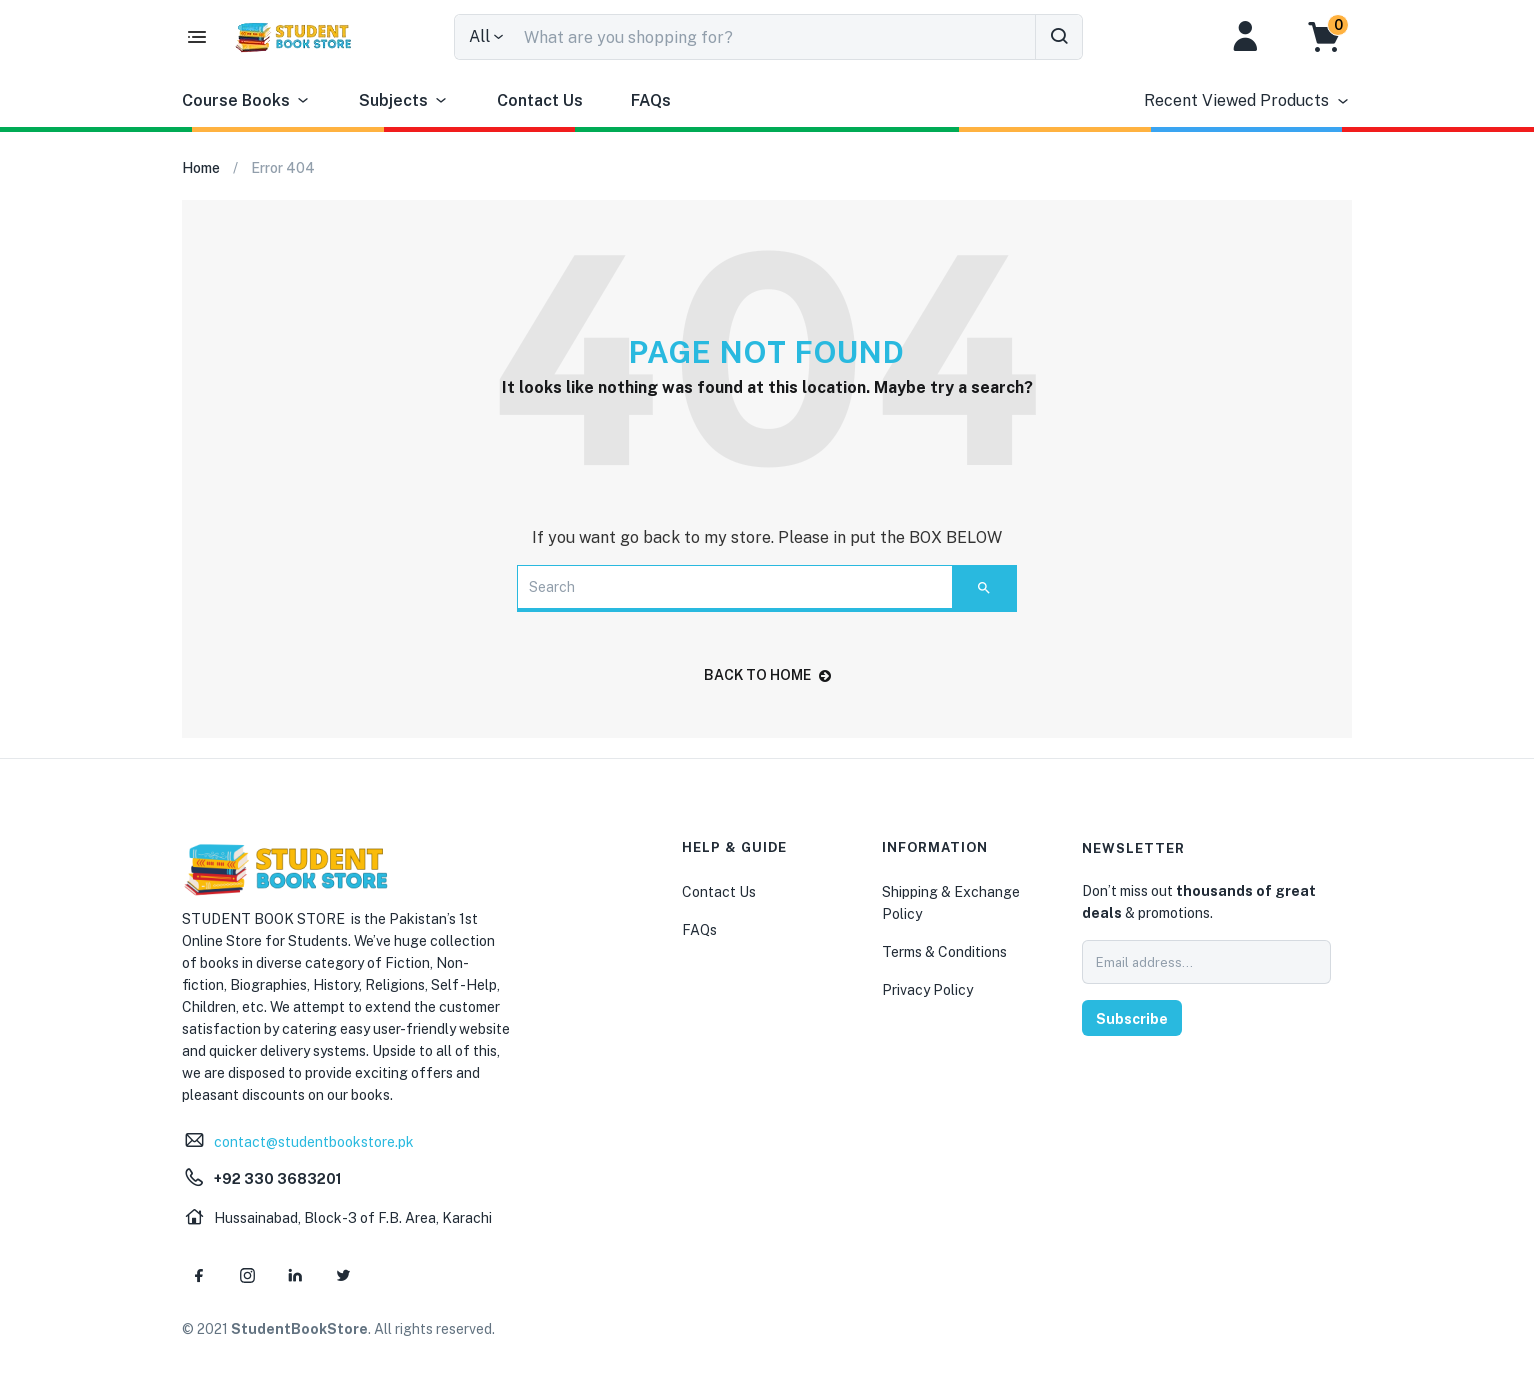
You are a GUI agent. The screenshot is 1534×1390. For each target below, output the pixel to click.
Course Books (246, 101)
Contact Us (540, 100)
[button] (1334, 37)
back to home (767, 675)
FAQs (651, 100)
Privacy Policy (927, 990)
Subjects (404, 101)
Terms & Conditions (944, 952)
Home (201, 168)
